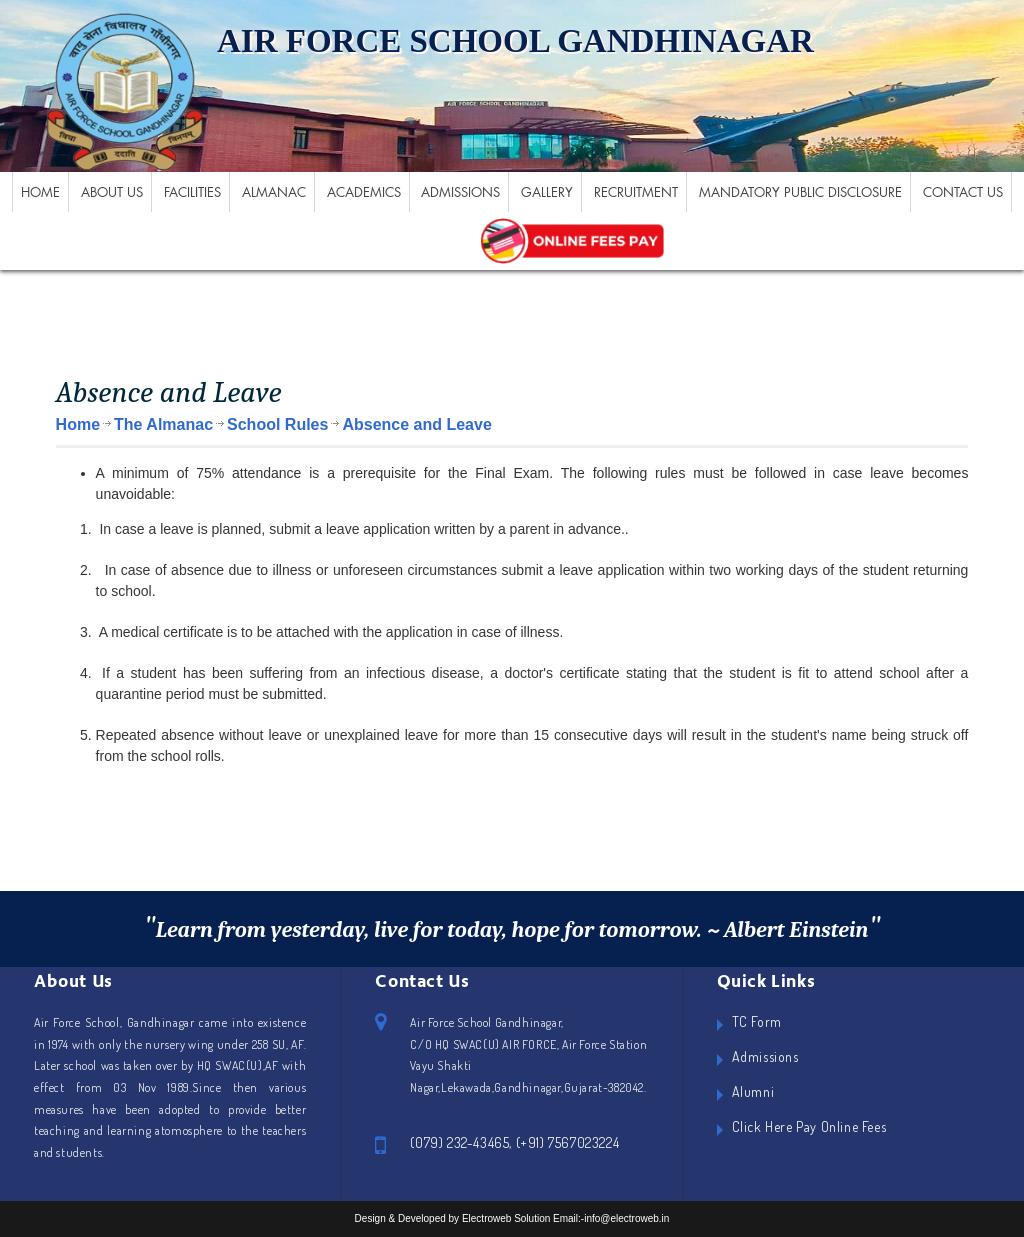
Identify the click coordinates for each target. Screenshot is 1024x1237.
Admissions (460, 192)
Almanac (274, 192)
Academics (364, 192)
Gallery (547, 192)
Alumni (753, 1091)
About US (112, 192)
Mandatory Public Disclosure (800, 192)
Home (40, 192)
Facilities (192, 192)
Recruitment (636, 192)
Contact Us (963, 192)
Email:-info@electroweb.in (611, 1218)
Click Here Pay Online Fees (809, 1126)
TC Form (757, 1021)
